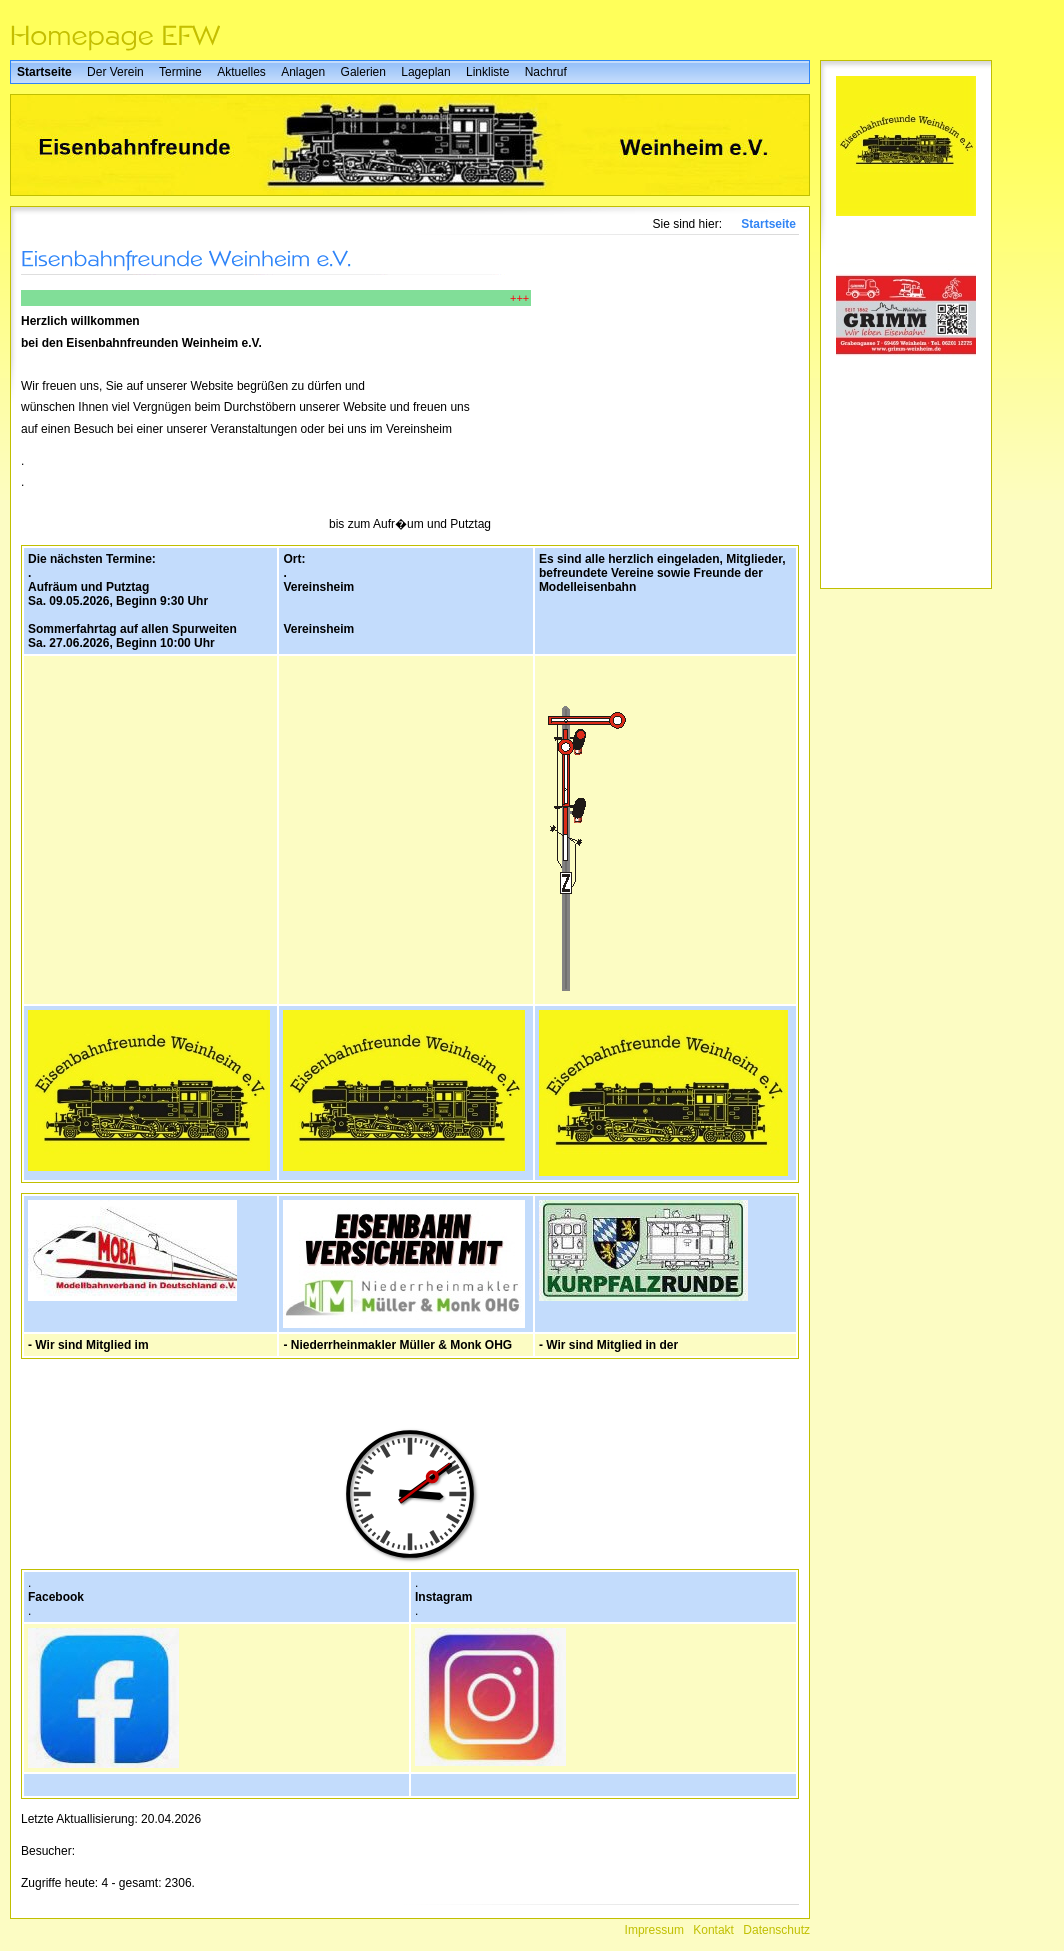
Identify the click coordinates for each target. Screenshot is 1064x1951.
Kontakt (713, 1930)
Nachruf (546, 72)
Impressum (654, 1930)
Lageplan (425, 72)
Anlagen (303, 72)
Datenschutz (776, 1930)
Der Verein (115, 72)
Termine (180, 72)
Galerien (363, 72)
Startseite (44, 72)
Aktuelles (241, 72)
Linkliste (487, 72)
